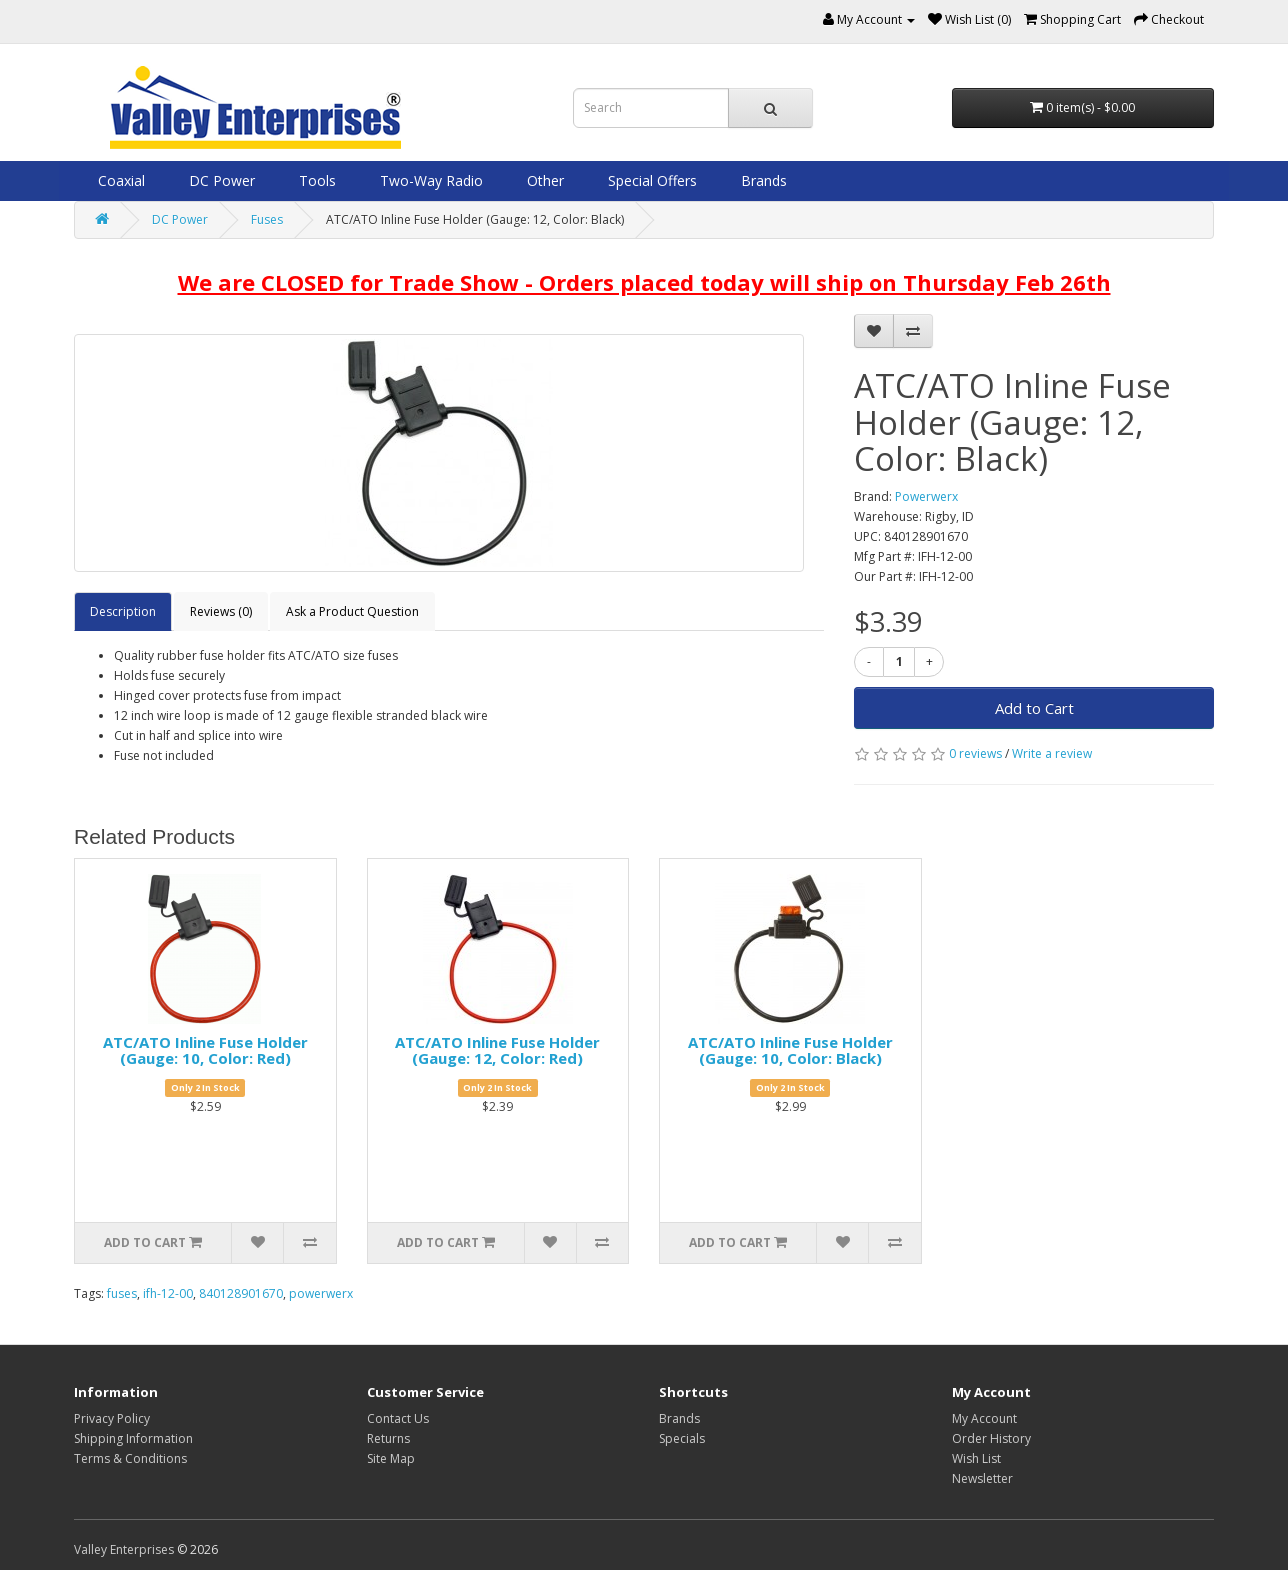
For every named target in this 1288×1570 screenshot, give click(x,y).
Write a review (1052, 753)
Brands (762, 180)
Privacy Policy (112, 1418)
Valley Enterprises (124, 1549)
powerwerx (321, 1293)
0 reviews (975, 753)
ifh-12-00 (168, 1293)
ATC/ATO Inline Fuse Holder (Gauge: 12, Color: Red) (497, 1050)
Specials (682, 1438)
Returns (388, 1438)
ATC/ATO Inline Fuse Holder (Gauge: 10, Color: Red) (205, 1050)
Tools (315, 180)
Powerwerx (926, 496)
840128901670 (241, 1293)
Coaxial (119, 180)
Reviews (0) (221, 611)
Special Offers (650, 180)
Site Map (391, 1458)
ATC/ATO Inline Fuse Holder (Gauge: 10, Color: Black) (790, 1050)
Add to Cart (1034, 708)
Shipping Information (133, 1438)
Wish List (976, 1458)
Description (123, 611)
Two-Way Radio (429, 180)
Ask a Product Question (352, 611)
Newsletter (982, 1478)
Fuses (267, 219)
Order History (991, 1438)
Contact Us (398, 1418)
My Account (984, 1418)
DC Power (220, 180)
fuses (122, 1293)
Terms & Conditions (130, 1458)
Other (543, 180)
